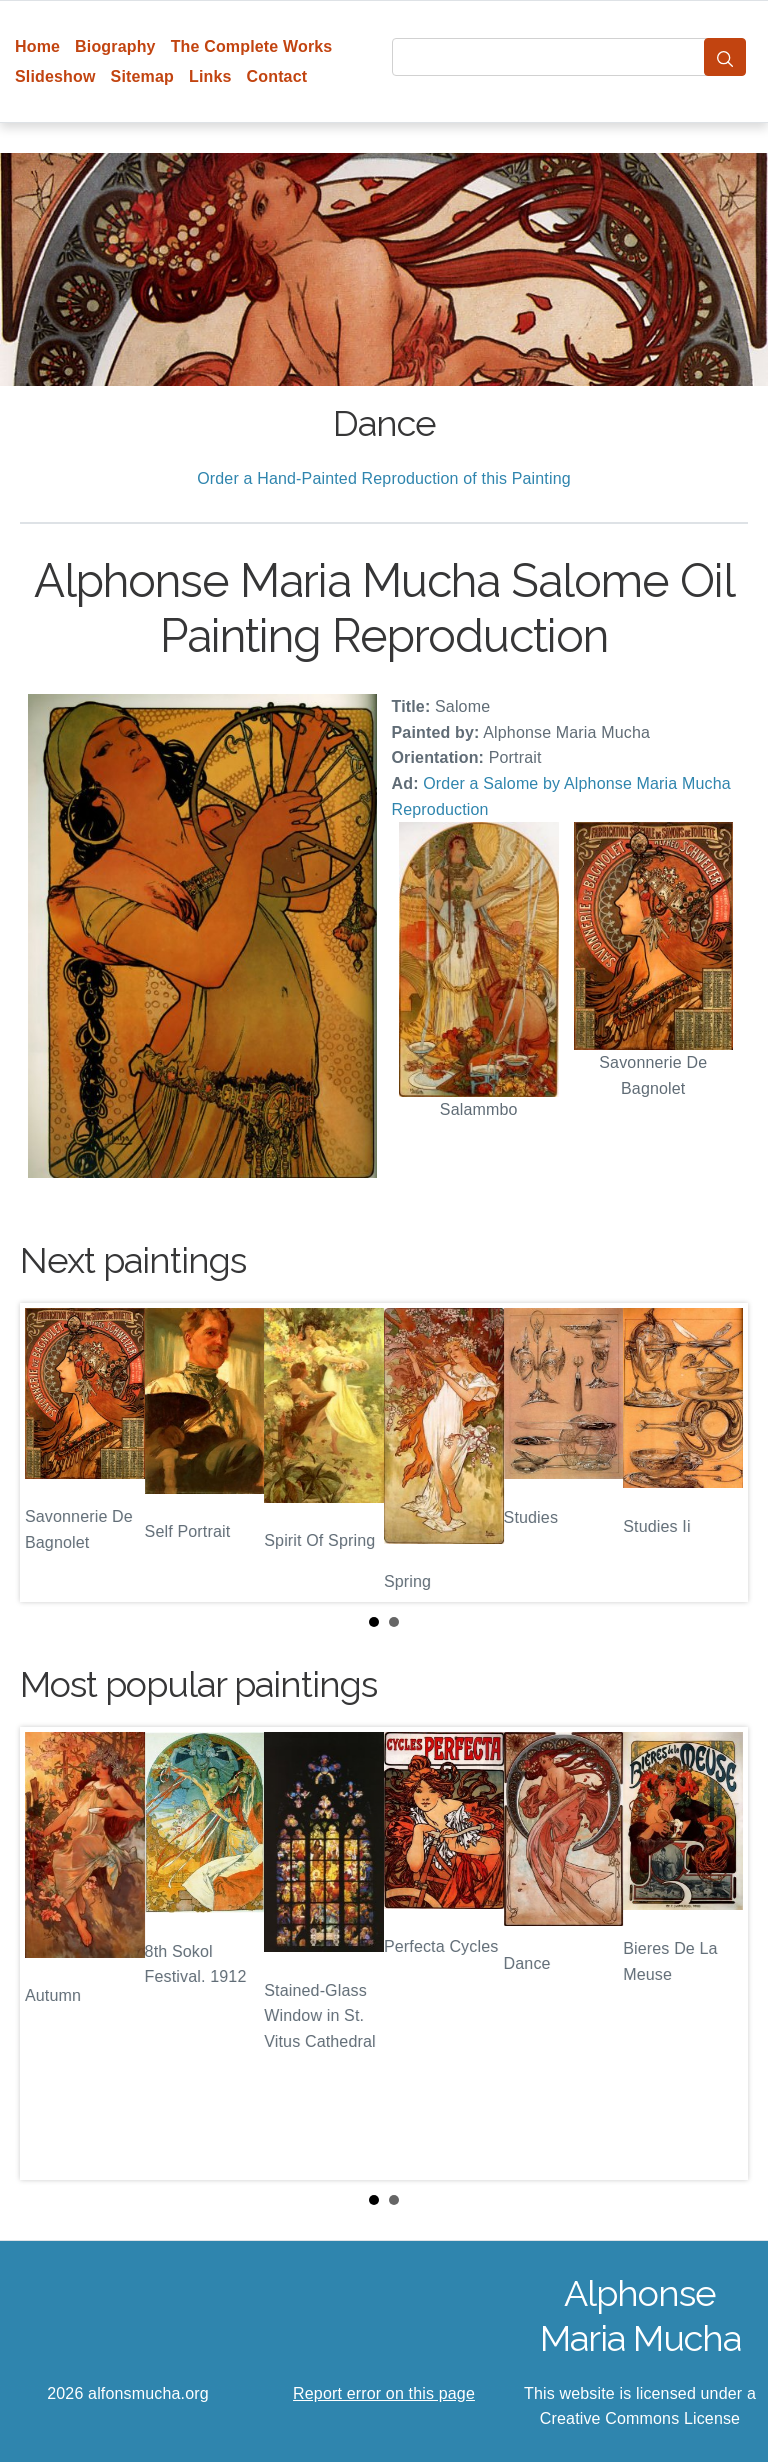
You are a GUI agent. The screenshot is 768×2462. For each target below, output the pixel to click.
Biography (115, 46)
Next (717, 1452)
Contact (277, 76)
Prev (51, 1452)
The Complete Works (252, 46)
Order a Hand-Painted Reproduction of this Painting (384, 478)
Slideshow (55, 76)
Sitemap (142, 76)
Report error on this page (384, 2393)
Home (37, 46)
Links (210, 76)
